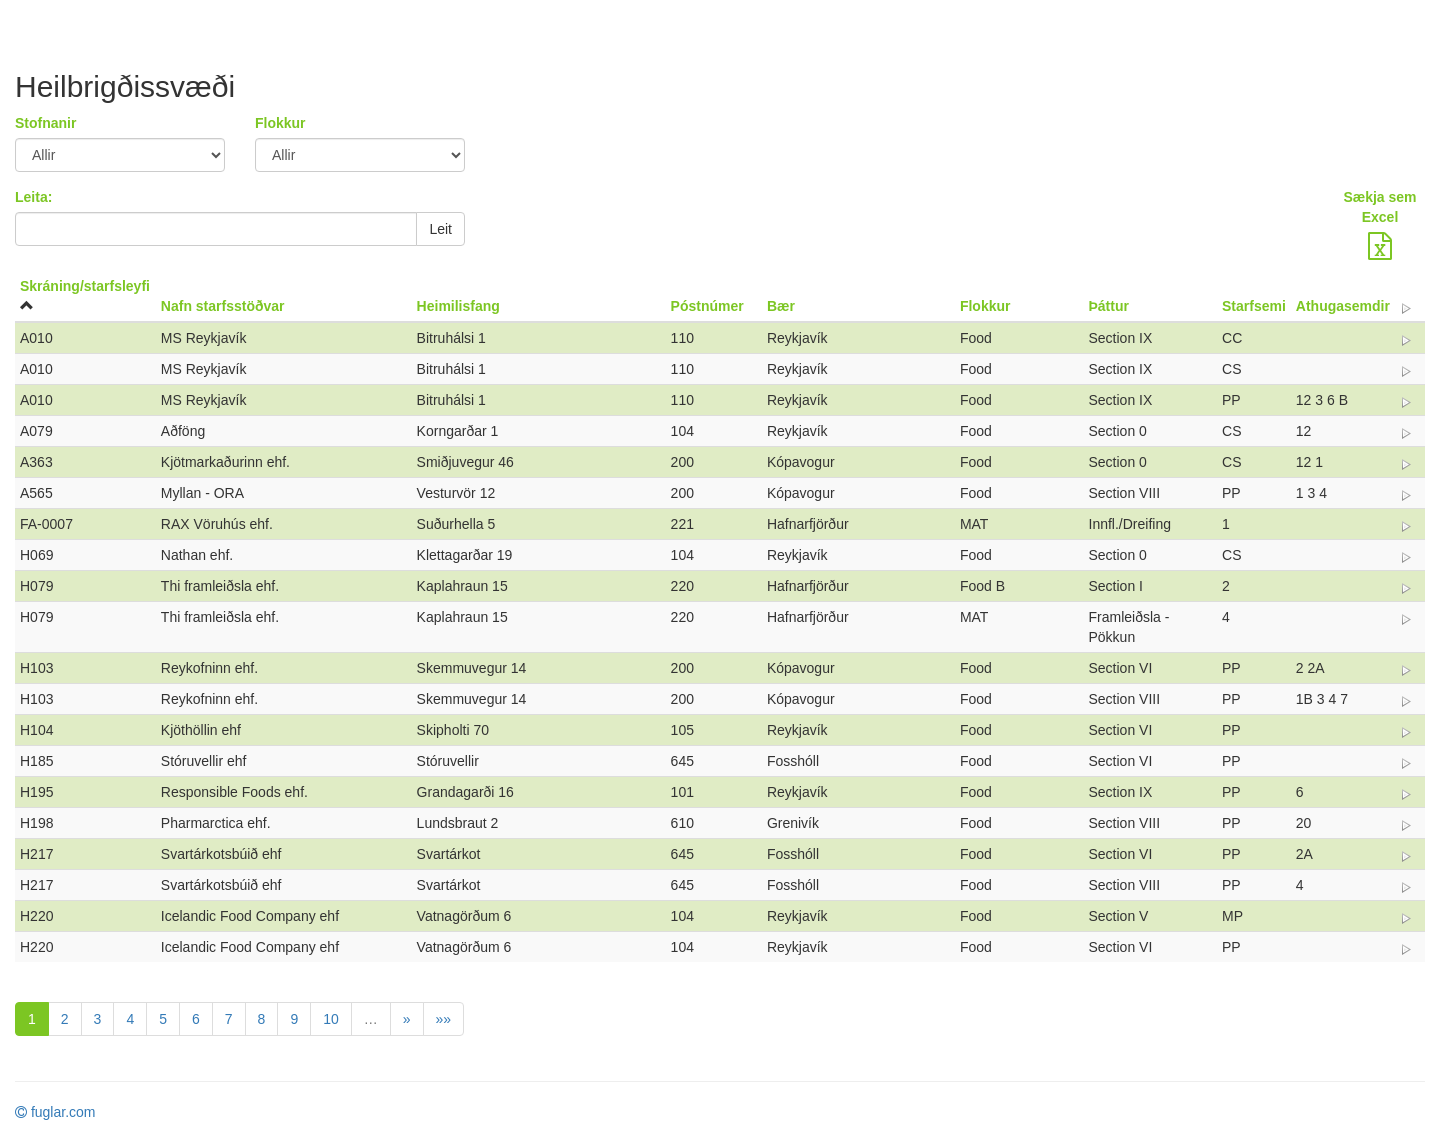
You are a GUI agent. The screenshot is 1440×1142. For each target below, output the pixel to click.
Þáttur (1109, 306)
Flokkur (280, 123)
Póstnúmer (707, 306)
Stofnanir (45, 123)
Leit (440, 229)
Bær (781, 306)
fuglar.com (55, 1112)
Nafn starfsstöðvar (223, 306)
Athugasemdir (1343, 306)
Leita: (33, 197)
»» (444, 1019)
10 (331, 1019)
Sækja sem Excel (1379, 207)
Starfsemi (1254, 306)
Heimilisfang (458, 306)
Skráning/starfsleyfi (85, 286)
